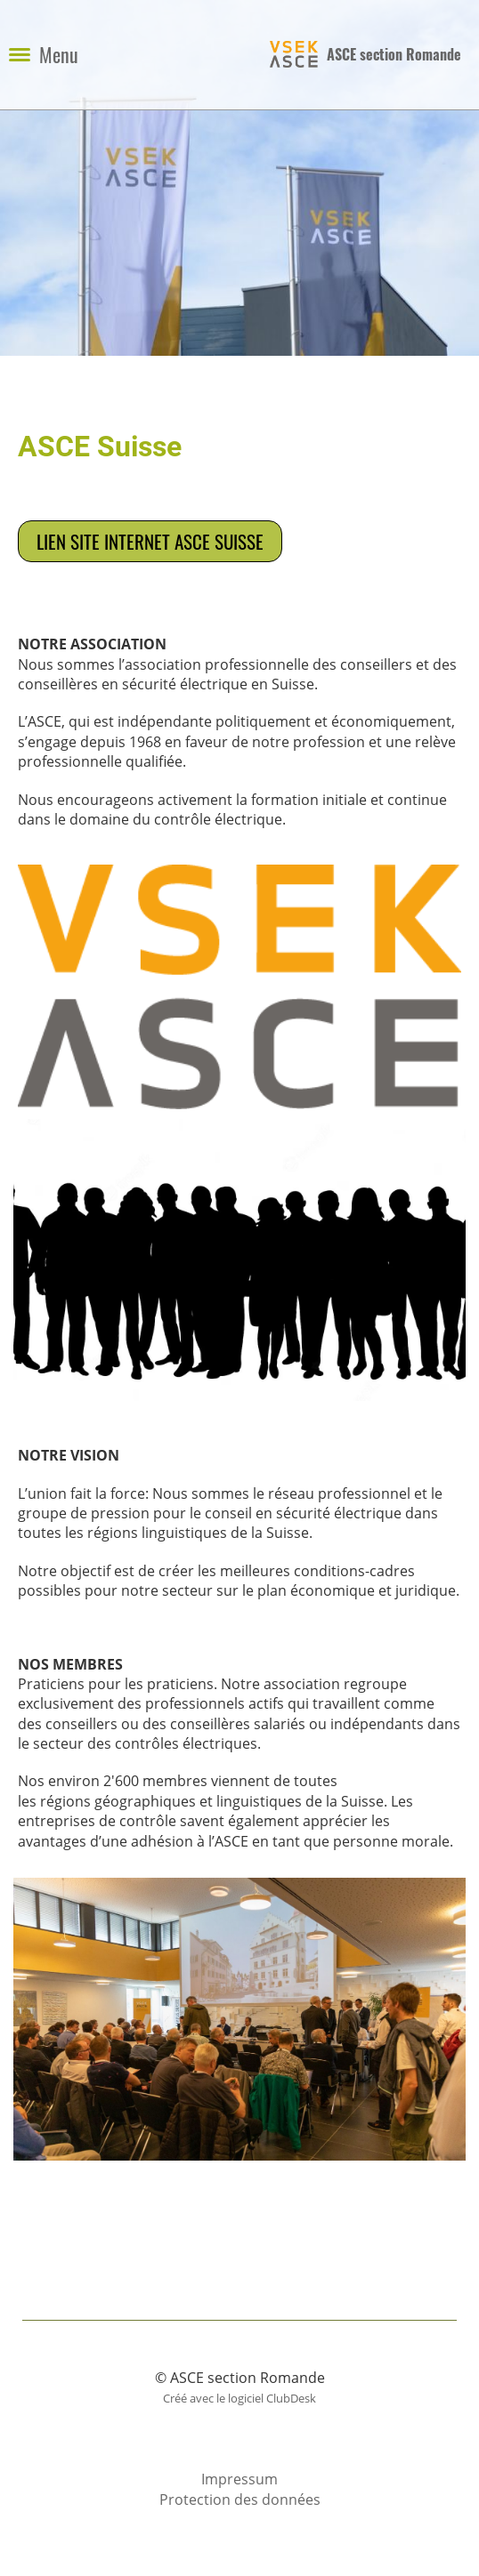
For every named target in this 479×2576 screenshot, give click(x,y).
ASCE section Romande (394, 54)
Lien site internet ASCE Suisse (150, 541)
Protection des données (240, 2499)
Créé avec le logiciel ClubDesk (239, 2398)
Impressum (239, 2479)
